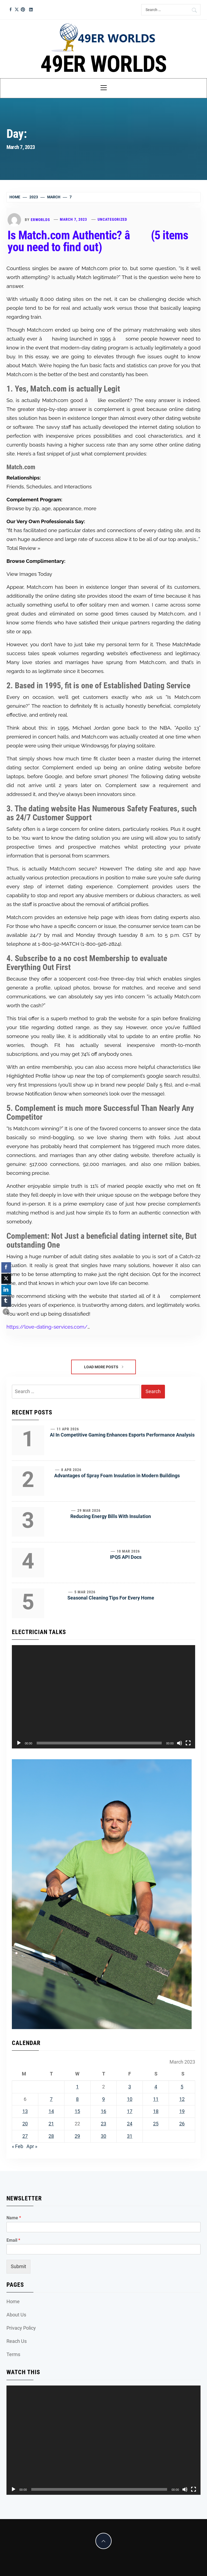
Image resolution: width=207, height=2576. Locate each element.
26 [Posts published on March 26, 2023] (182, 2123)
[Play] (19, 1743)
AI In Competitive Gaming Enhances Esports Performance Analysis (122, 1435)
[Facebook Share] (6, 1267)
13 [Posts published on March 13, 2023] (25, 2111)
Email (13, 2240)
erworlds (40, 219)
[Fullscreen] (188, 1743)
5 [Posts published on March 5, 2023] (182, 2087)
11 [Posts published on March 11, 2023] (155, 2099)
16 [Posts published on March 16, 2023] (103, 2111)
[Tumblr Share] (6, 1301)
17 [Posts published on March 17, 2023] (129, 2111)
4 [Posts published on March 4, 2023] (155, 2087)
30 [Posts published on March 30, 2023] (103, 2136)
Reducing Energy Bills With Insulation (110, 1516)
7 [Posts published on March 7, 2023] (51, 2099)
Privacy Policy (21, 2328)
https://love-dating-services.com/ (46, 1327)
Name (13, 2217)
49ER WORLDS (103, 64)
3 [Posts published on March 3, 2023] (129, 2087)
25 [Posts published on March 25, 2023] (155, 2123)
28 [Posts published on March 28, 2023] (51, 2136)
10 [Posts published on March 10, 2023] (129, 2099)
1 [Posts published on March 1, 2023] (77, 2087)
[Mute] (179, 1743)
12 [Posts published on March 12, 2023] (182, 2099)
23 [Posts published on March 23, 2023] (103, 2123)
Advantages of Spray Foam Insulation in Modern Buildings (117, 1475)
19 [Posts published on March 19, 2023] (182, 2111)
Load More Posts (103, 1367)
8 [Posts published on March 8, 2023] (77, 2099)
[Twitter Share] (6, 1278)
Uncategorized (112, 219)
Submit (18, 2266)
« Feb (17, 2146)
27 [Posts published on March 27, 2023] (25, 2136)
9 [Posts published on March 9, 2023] (103, 2099)
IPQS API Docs (126, 1557)
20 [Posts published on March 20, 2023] (25, 2123)
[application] (103, 1696)
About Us (16, 2315)
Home (13, 2301)
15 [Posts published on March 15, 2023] (77, 2111)
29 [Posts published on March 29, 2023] (77, 2136)
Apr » (31, 2146)
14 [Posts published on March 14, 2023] (51, 2111)
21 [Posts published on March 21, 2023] (51, 2123)
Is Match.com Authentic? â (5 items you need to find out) (98, 241)
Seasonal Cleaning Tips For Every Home (110, 1598)
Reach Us (16, 2341)
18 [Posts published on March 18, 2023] (155, 2111)
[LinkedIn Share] (6, 1290)
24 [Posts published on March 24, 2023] (129, 2123)
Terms (13, 2354)
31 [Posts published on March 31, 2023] (129, 2136)
